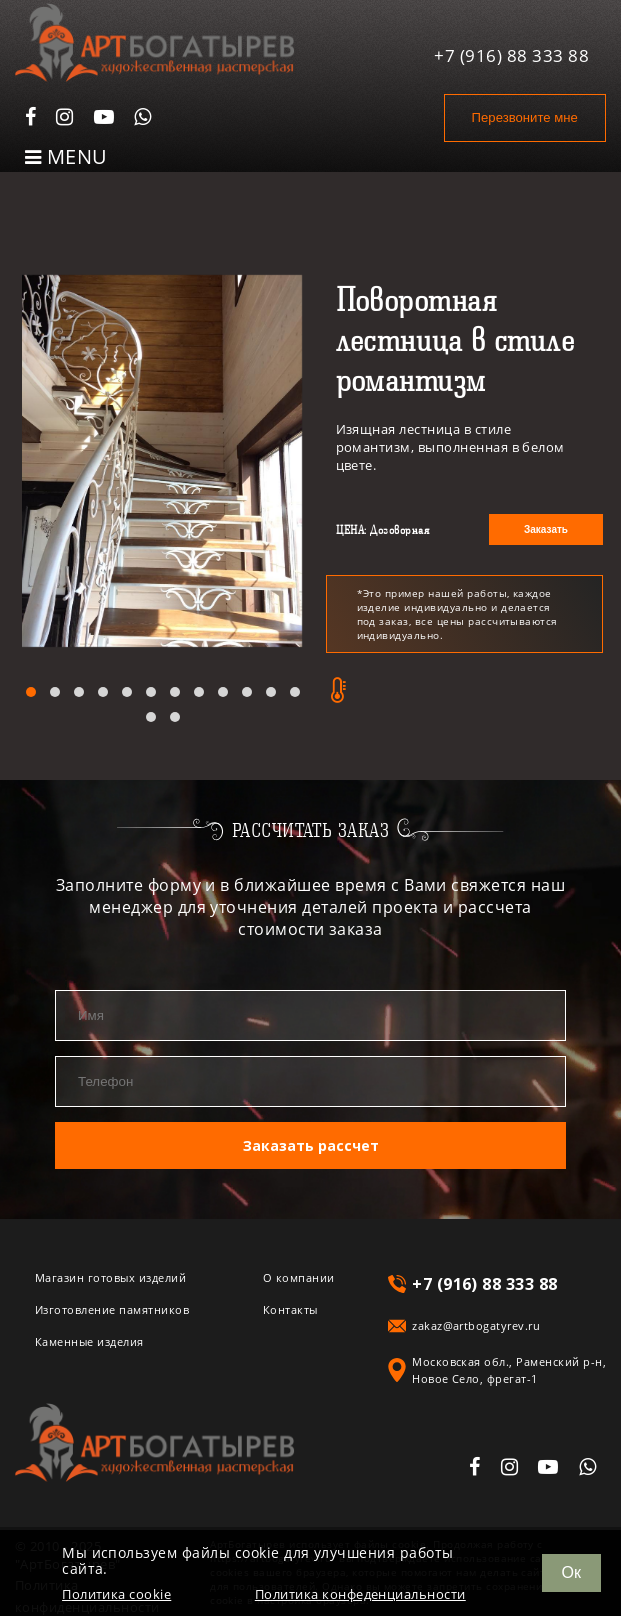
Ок (571, 1572)
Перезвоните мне (522, 117)
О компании (299, 1276)
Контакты (290, 1308)
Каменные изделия (89, 1340)
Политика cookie (116, 1594)
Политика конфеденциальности (360, 1594)
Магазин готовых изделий (110, 1276)
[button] (31, 692)
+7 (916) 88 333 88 (511, 53)
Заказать (546, 529)
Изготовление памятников (112, 1308)
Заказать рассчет (311, 1144)
